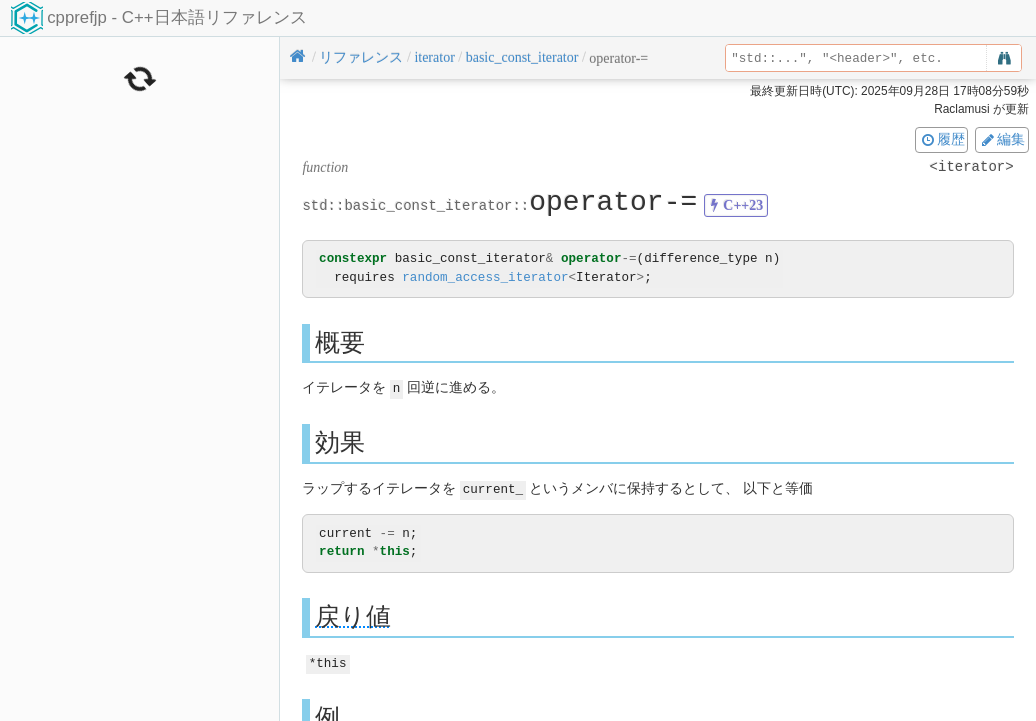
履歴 (942, 139)
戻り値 (353, 614)
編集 (1002, 139)
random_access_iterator (485, 277)
